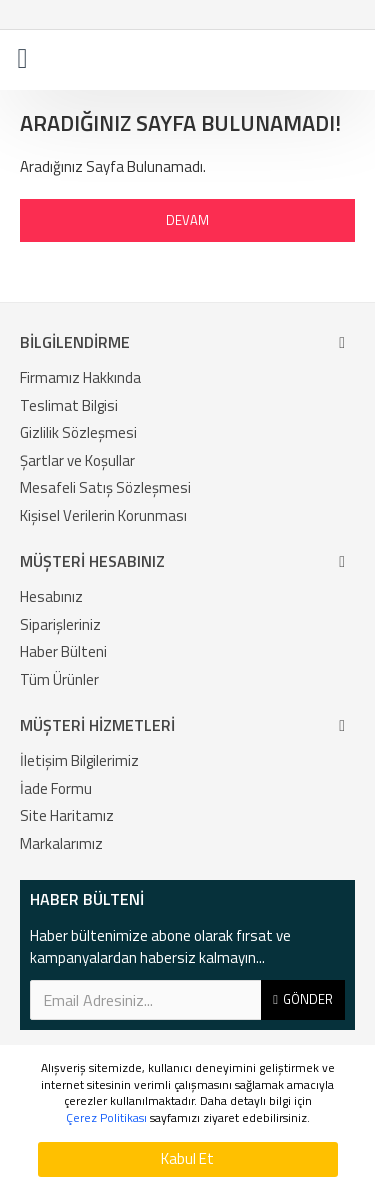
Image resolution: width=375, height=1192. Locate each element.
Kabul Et (187, 1158)
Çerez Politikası (106, 1118)
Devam (187, 220)
